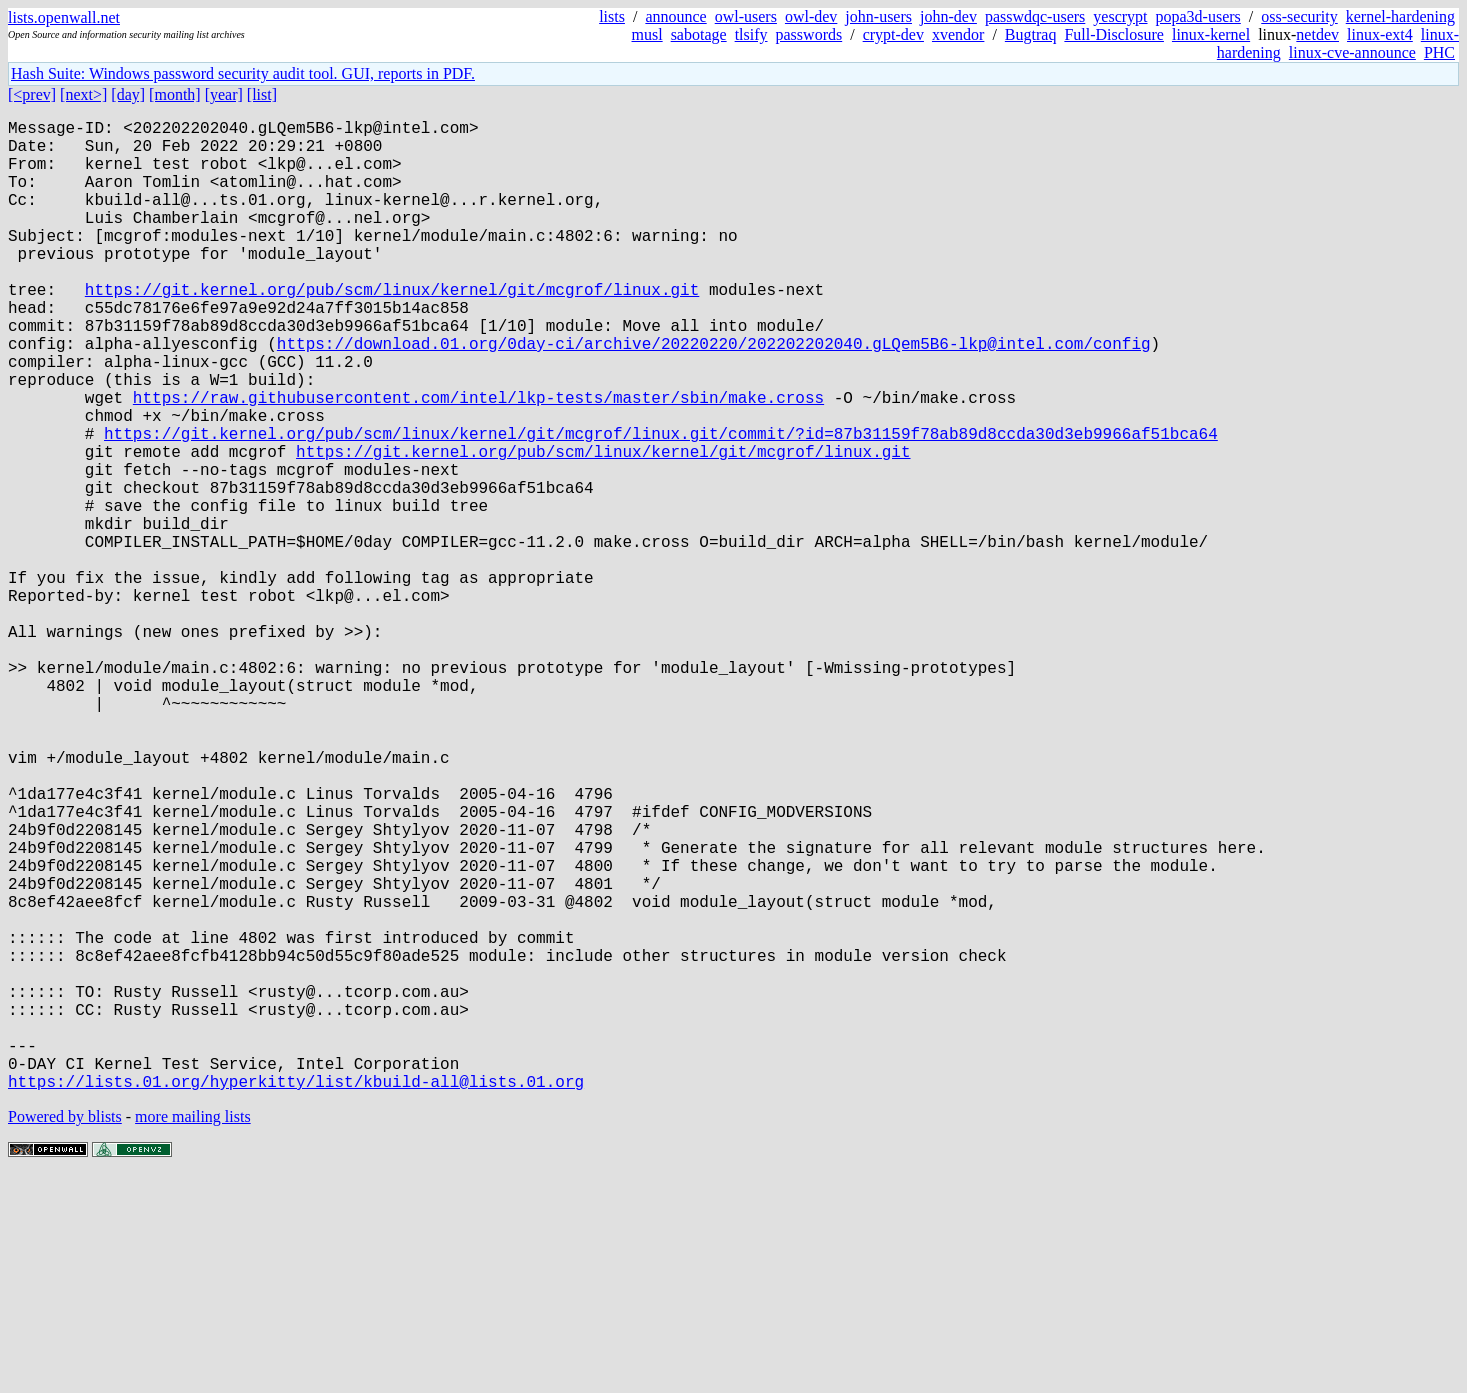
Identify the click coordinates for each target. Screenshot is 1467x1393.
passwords (809, 34)
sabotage (699, 34)
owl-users (746, 16)
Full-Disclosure (1114, 34)
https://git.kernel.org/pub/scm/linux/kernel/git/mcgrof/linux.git (392, 329)
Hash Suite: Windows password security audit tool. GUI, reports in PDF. (243, 73)
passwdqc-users (1035, 16)
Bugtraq (1031, 34)
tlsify (751, 34)
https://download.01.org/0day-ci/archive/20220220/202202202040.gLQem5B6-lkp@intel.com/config (714, 395)
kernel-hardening (1400, 16)
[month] (175, 94)
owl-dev (811, 16)
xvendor (958, 34)
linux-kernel (1211, 34)
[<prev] (32, 94)
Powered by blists (65, 1332)
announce (675, 16)
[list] (262, 94)
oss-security (1299, 16)
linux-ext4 (1380, 34)
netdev (1317, 34)
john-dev (948, 16)
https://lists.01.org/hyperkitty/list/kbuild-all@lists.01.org (296, 1297)
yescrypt (1120, 16)
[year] (224, 94)
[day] (128, 94)
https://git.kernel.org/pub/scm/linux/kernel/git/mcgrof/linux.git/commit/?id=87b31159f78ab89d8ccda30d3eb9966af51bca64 (661, 505)
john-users (878, 16)
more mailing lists (193, 1332)
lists (612, 16)
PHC (1439, 52)
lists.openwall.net (64, 17)
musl (647, 34)
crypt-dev (893, 34)
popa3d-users (1198, 16)
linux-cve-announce (1352, 52)
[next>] (83, 94)
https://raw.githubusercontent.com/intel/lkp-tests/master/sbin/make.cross (478, 461)
